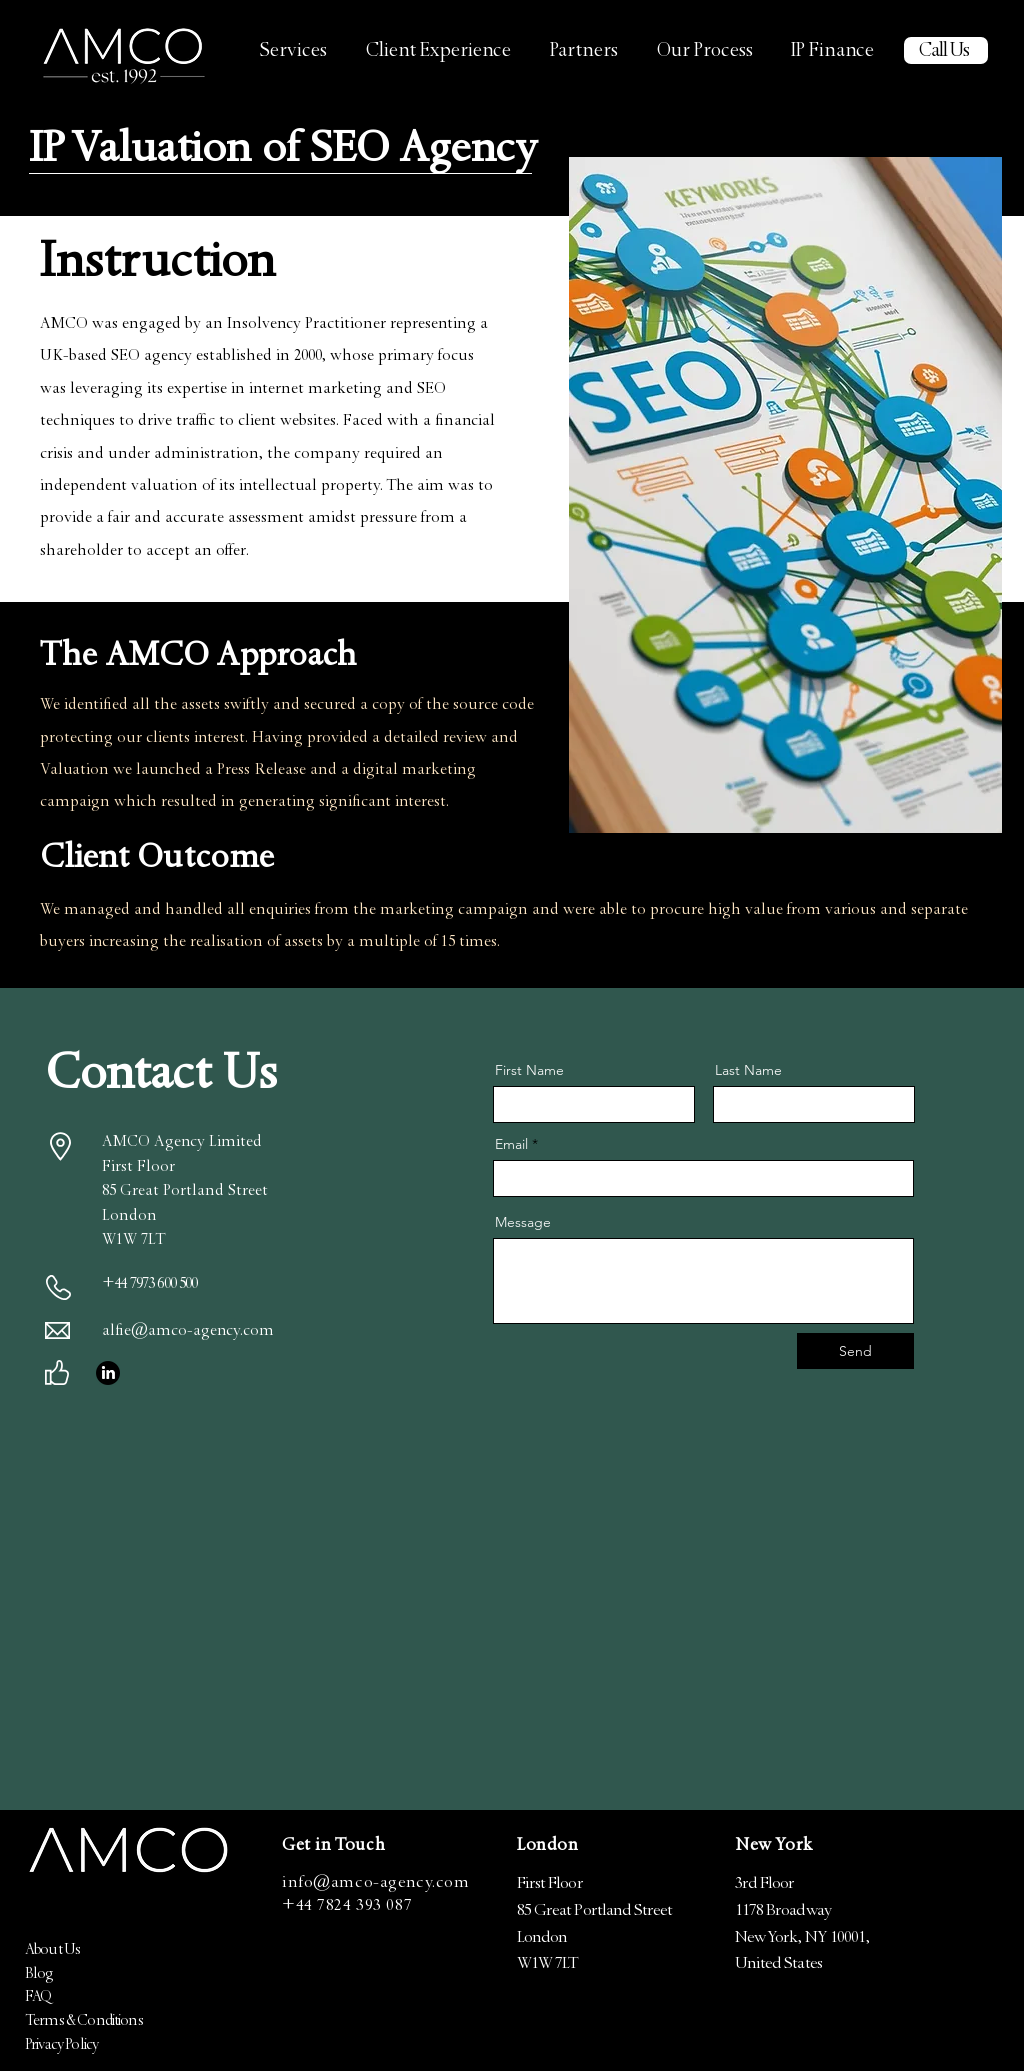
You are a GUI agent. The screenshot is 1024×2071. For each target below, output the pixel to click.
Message (523, 1222)
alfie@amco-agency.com (188, 1333)
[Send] (855, 1351)
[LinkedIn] (108, 1373)
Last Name (748, 1070)
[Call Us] (946, 50)
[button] (293, 53)
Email (511, 1144)
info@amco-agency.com (375, 1884)
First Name (529, 1070)
